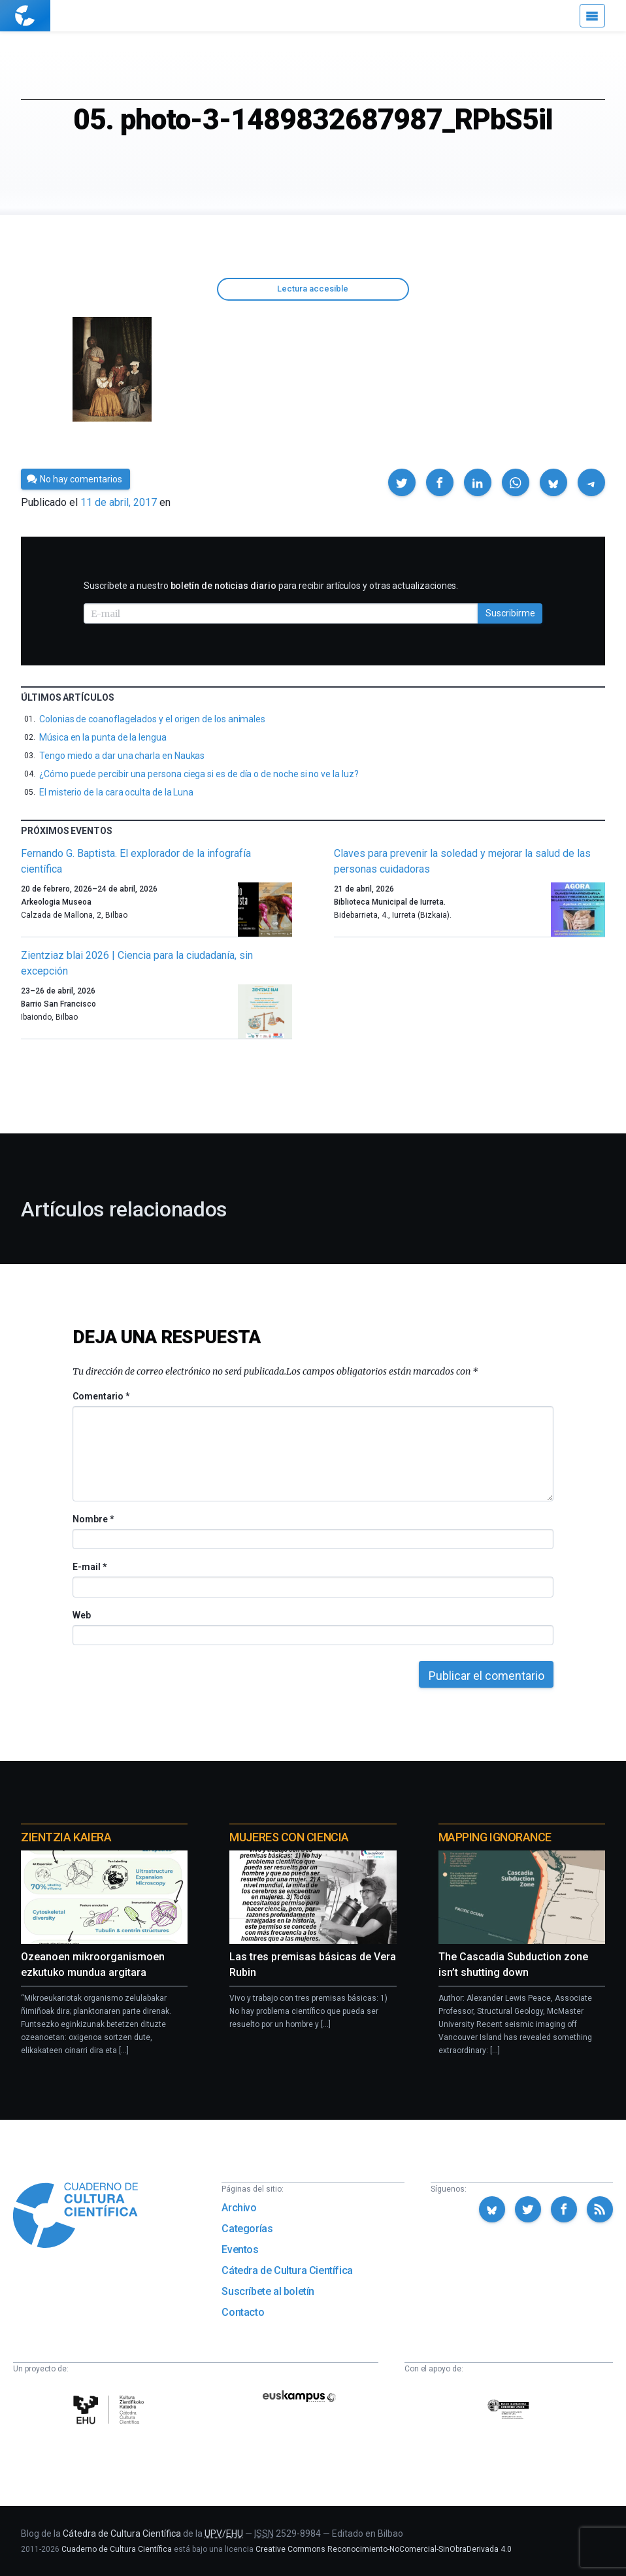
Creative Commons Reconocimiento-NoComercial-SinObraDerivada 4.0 (383, 2549)
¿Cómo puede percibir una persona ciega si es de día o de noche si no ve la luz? (198, 774)
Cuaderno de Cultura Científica (116, 2549)
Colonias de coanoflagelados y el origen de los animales (152, 719)
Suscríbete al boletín (268, 2291)
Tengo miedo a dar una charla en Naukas (122, 755)
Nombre (93, 1519)
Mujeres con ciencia (288, 1837)
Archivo (239, 2207)
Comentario (101, 1396)
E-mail (89, 1567)
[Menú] (592, 15)
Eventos (240, 2249)
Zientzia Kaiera (66, 1837)
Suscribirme (510, 613)
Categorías (247, 2228)
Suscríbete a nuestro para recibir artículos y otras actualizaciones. (271, 585)
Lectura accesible (312, 288)
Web (82, 1615)
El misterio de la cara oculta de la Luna (116, 792)
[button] (402, 482)
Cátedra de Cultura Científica (287, 2270)
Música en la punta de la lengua (103, 737)
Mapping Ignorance (495, 1837)
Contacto (243, 2312)
